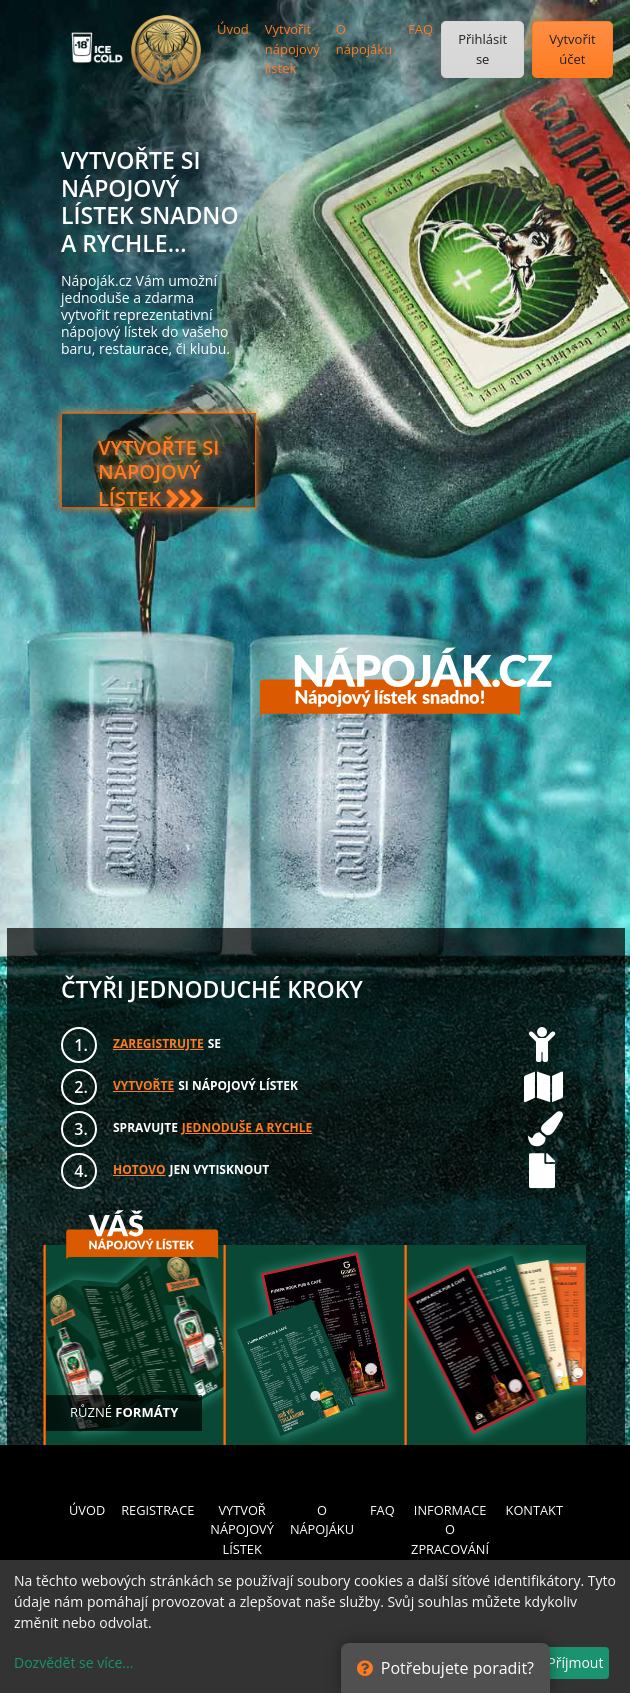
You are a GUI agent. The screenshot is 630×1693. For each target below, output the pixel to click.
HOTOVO (139, 1169)
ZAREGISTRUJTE (158, 1043)
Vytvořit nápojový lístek (292, 48)
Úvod (233, 29)
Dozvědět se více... (73, 1662)
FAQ (420, 29)
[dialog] (315, 1626)
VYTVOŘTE (143, 1085)
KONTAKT (534, 1510)
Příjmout (575, 1662)
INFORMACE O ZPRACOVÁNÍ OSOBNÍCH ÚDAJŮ (450, 1548)
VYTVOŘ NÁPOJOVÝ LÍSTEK (242, 1529)
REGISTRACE (157, 1510)
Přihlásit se (482, 49)
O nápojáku (364, 39)
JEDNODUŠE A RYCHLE (247, 1127)
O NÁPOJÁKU (322, 1519)
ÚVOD (87, 1510)
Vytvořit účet (572, 49)
